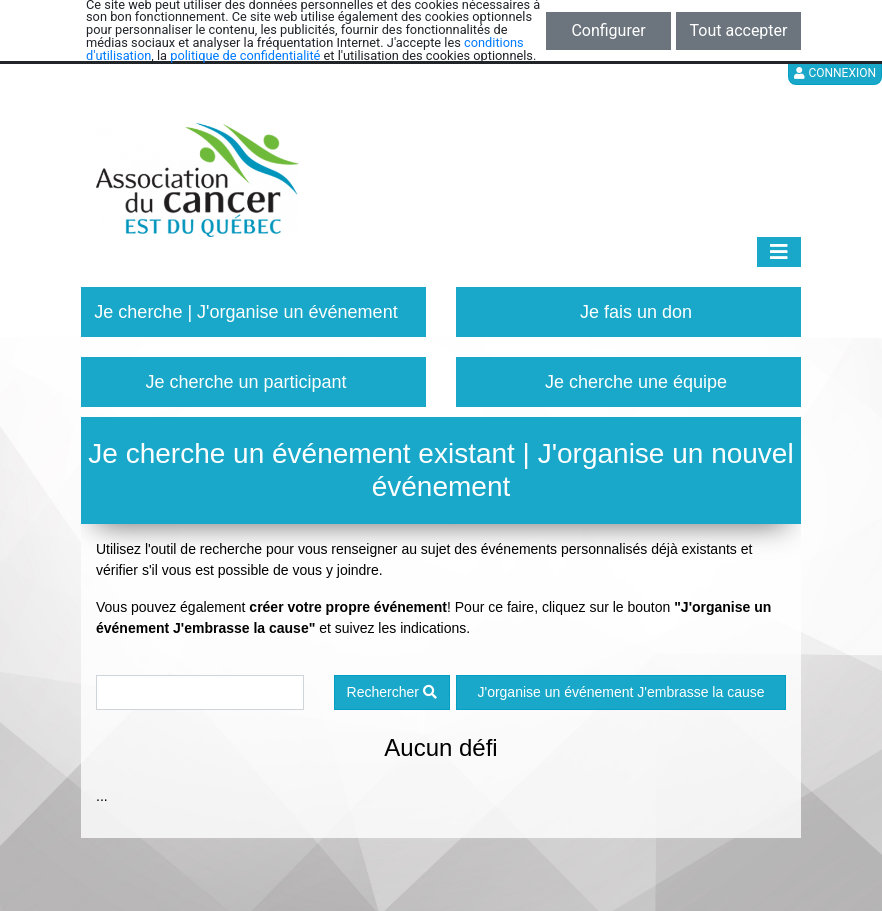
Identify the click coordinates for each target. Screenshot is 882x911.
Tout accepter (739, 30)
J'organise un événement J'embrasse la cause (620, 692)
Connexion (835, 73)
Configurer (608, 30)
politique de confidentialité (245, 55)
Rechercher (392, 692)
